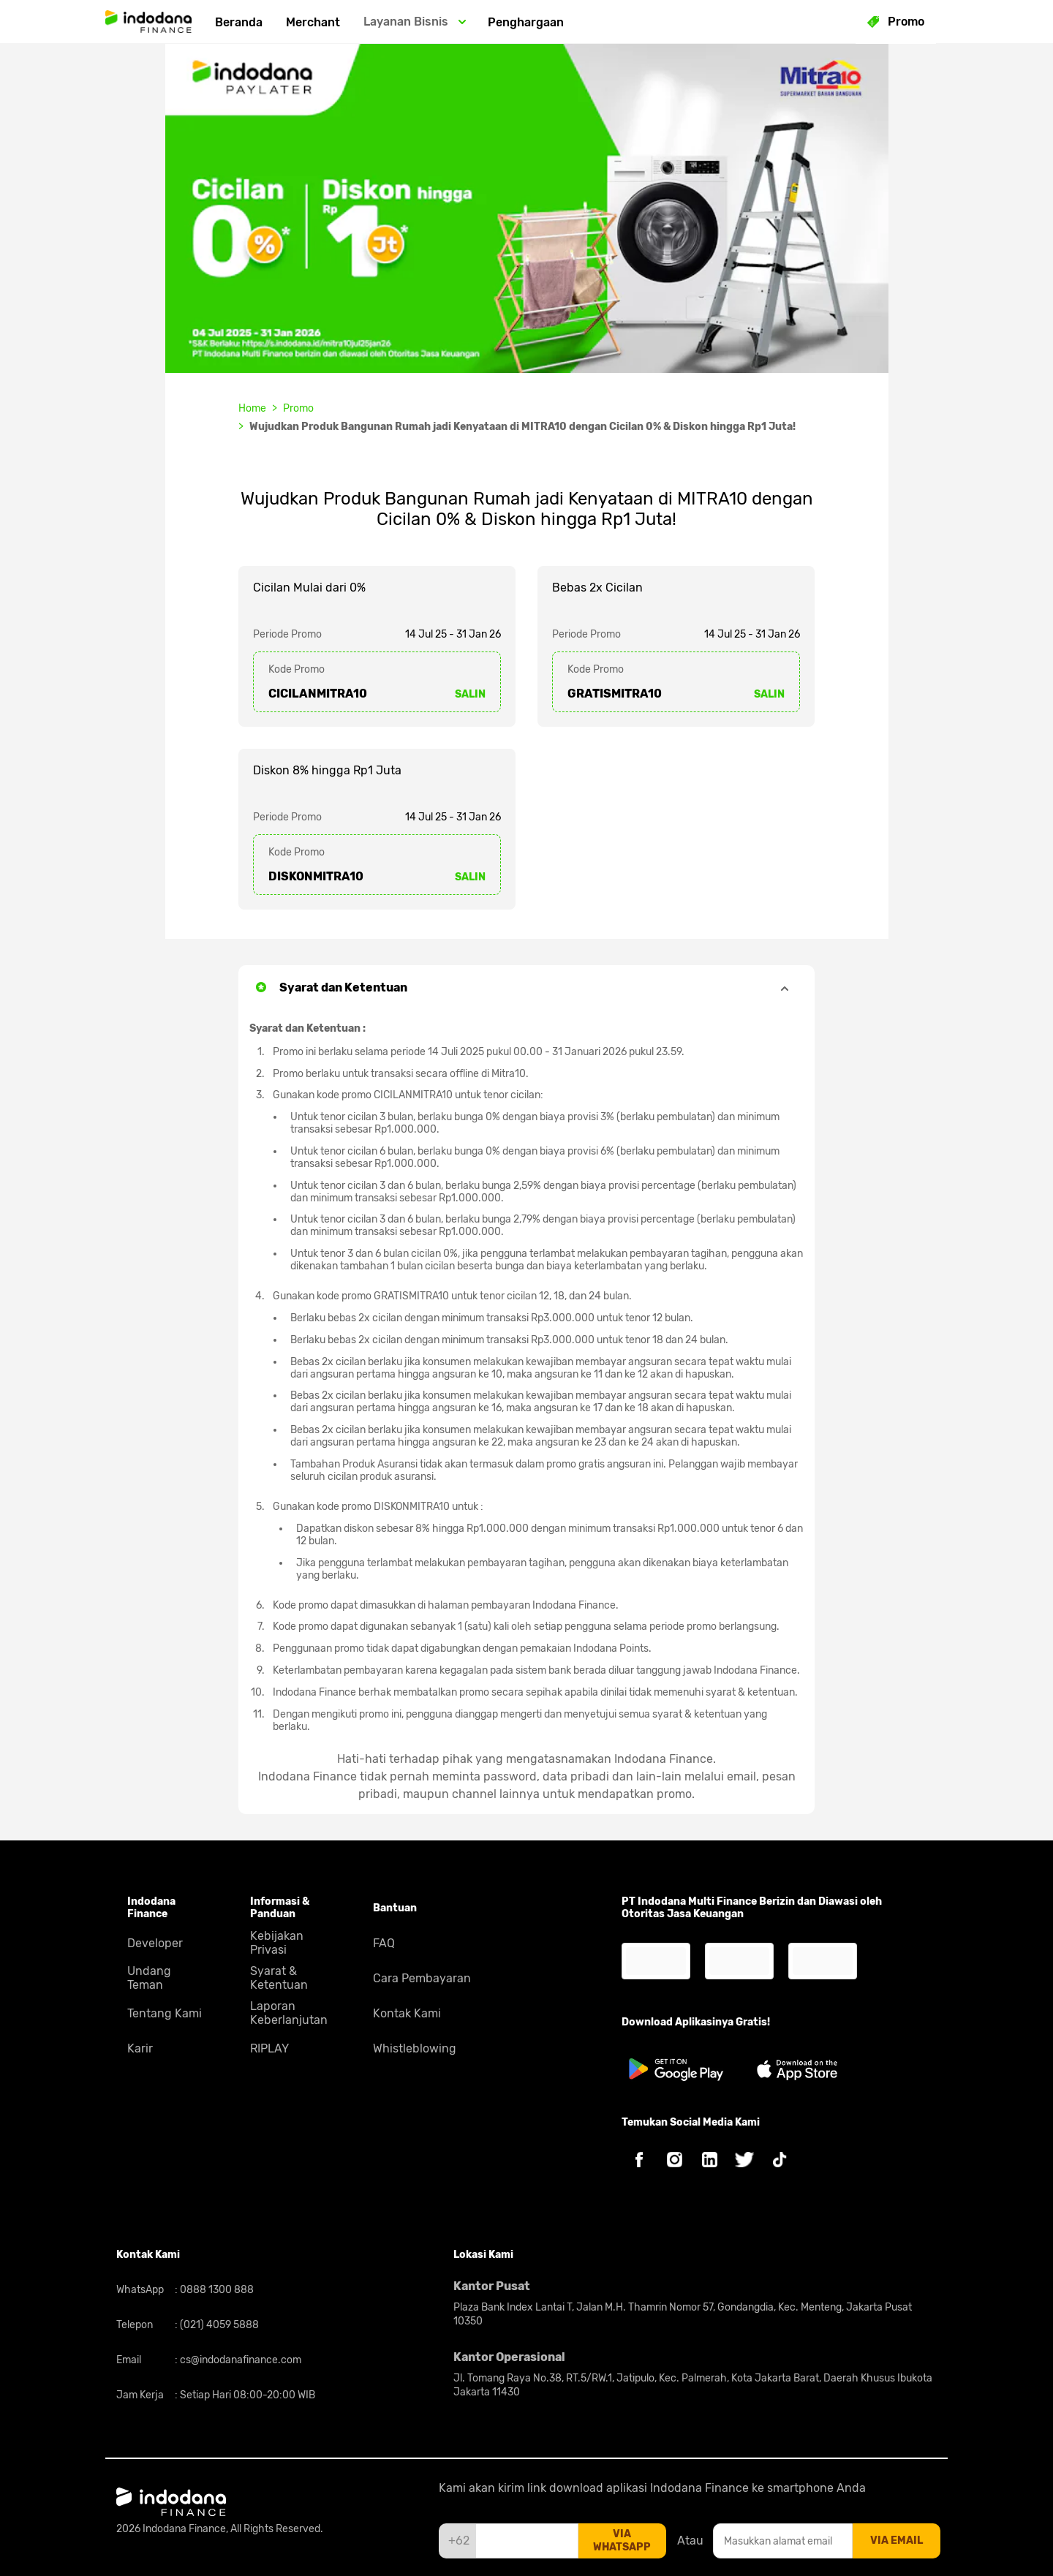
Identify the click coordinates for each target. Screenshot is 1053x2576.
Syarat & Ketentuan (279, 1978)
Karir (140, 2048)
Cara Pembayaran (422, 1978)
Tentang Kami (164, 2013)
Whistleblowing (414, 2048)
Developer (155, 1943)
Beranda (239, 22)
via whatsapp (622, 2540)
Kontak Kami (407, 2013)
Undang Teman (149, 1978)
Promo (298, 408)
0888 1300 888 (216, 2290)
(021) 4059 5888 (218, 2325)
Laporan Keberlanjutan (289, 2013)
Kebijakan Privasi (276, 1943)
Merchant (313, 22)
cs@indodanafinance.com (239, 2360)
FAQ (384, 1943)
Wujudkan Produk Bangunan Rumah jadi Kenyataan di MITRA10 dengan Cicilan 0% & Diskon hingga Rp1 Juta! (522, 426)
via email (896, 2540)
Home (252, 408)
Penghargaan (526, 22)
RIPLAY (269, 2048)
